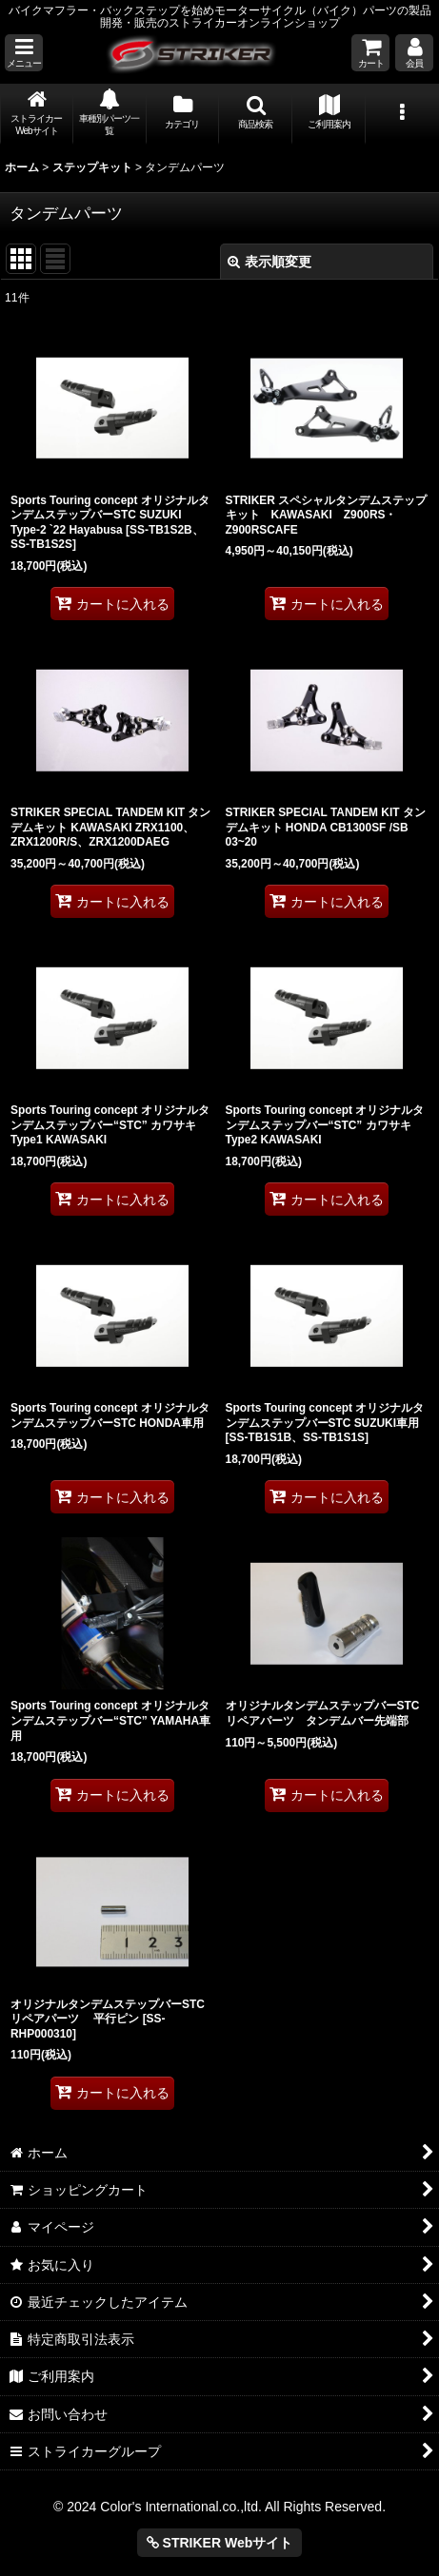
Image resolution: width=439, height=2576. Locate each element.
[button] (24, 52)
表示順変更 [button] (269, 261)
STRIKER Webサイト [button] (220, 2542)
